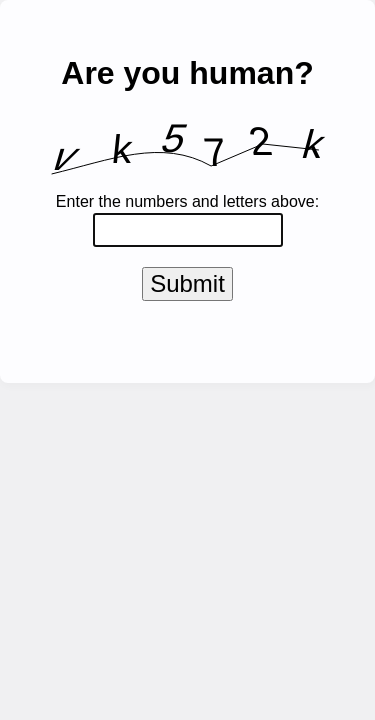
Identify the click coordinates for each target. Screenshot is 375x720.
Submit (187, 287)
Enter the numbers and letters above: (187, 201)
